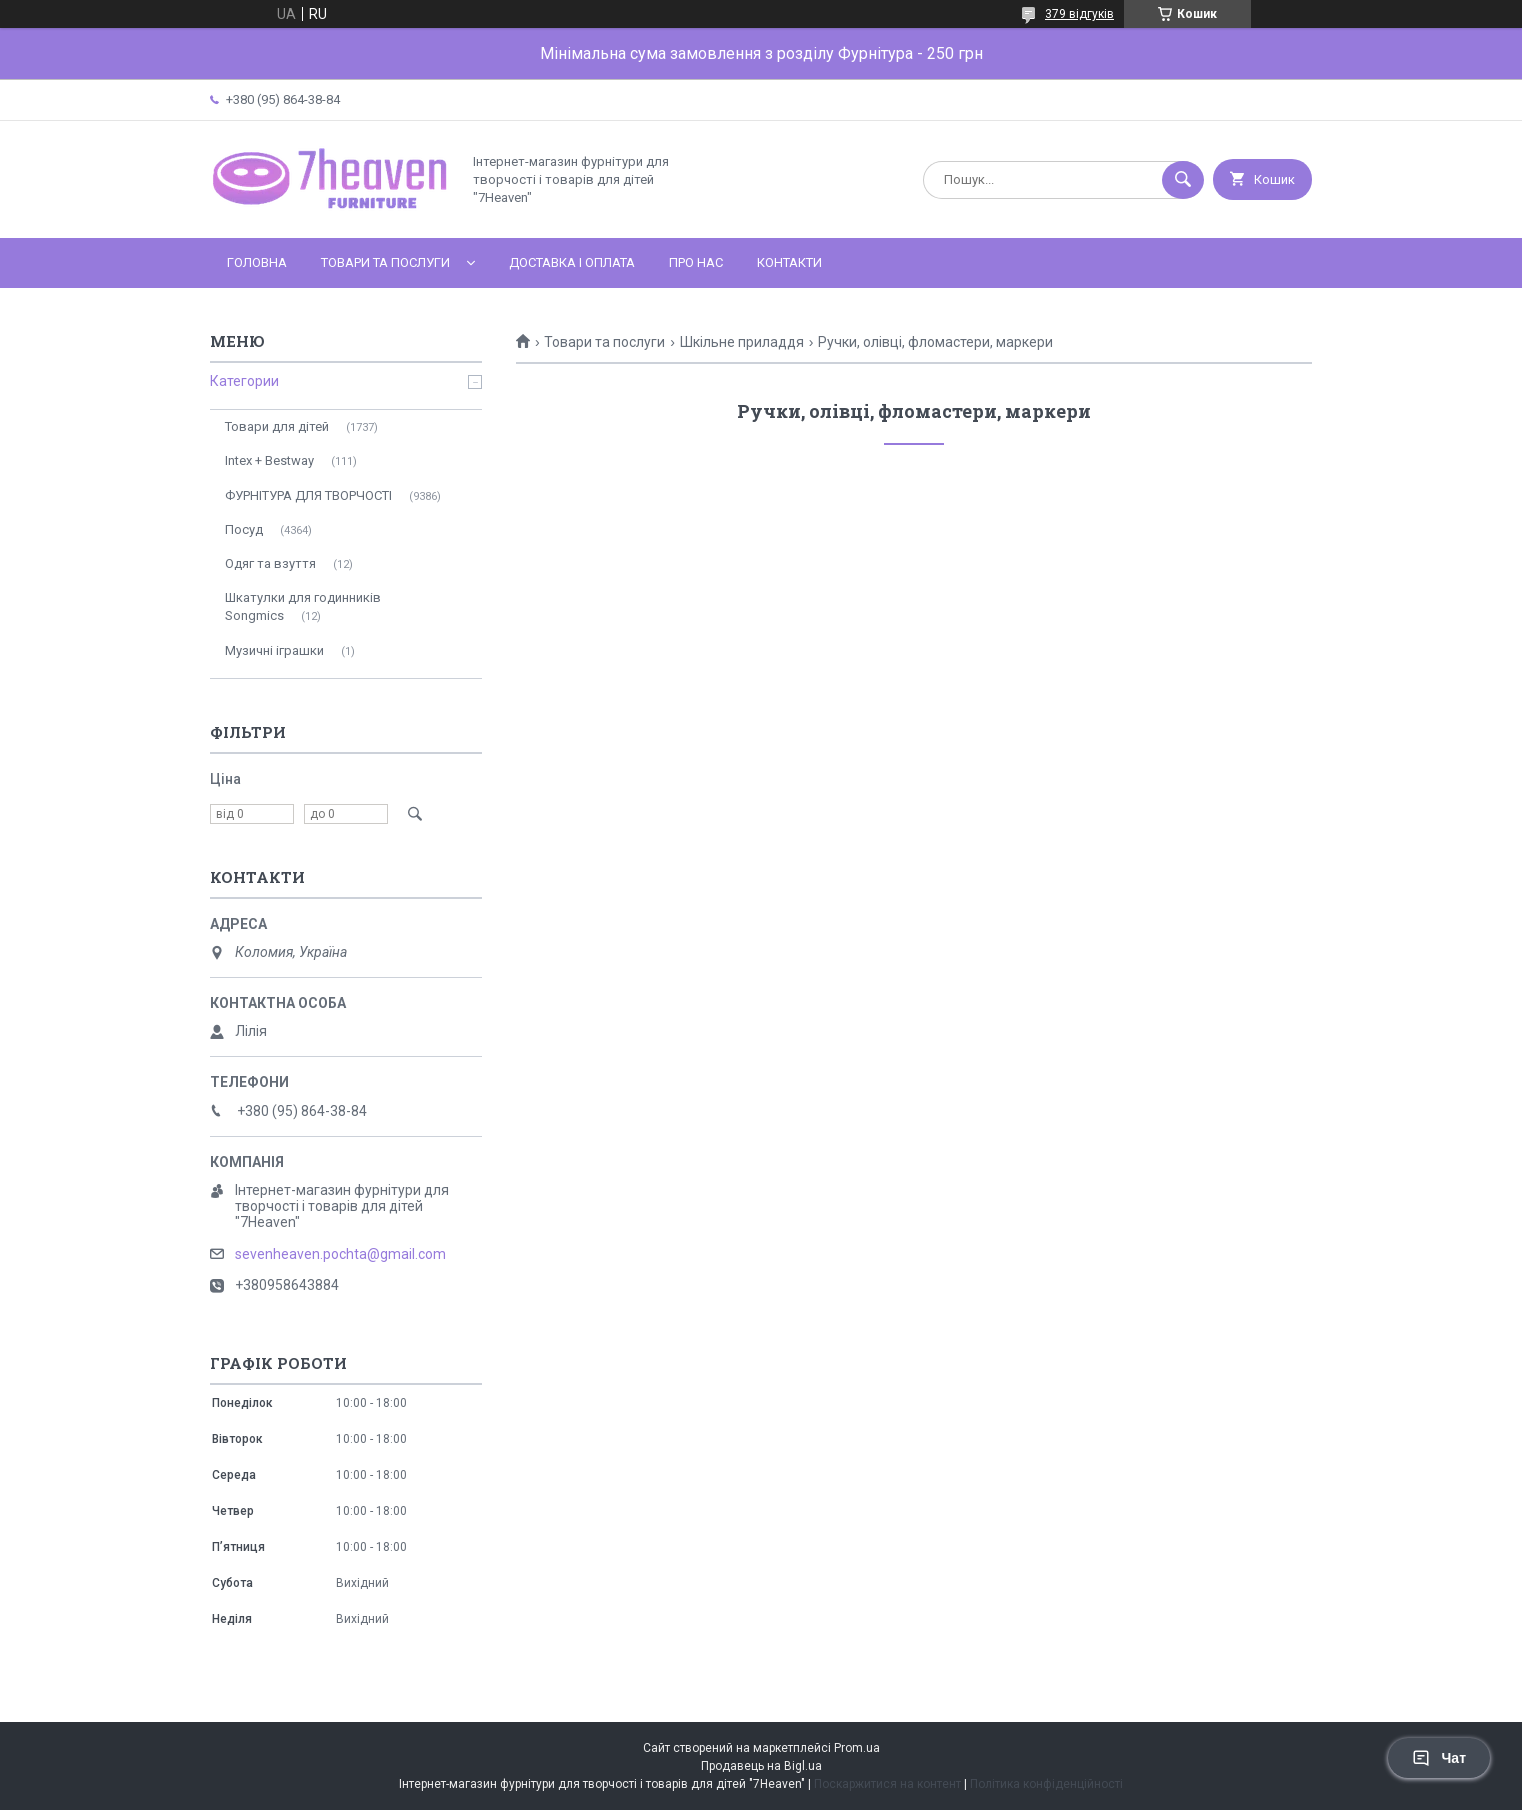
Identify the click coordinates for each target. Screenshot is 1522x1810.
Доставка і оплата (572, 262)
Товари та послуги (385, 262)
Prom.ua (857, 1748)
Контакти (789, 262)
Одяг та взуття (270, 563)
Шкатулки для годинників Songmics (303, 606)
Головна (257, 262)
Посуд (244, 529)
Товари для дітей (277, 426)
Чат (1439, 1758)
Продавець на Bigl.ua (761, 1766)
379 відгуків (1079, 14)
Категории (244, 381)
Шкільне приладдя (742, 342)
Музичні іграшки (274, 650)
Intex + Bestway (269, 460)
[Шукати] (1183, 180)
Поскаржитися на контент (887, 1784)
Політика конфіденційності (1046, 1784)
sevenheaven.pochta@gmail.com (340, 1254)
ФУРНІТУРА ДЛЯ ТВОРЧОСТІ (308, 495)
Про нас (696, 262)
